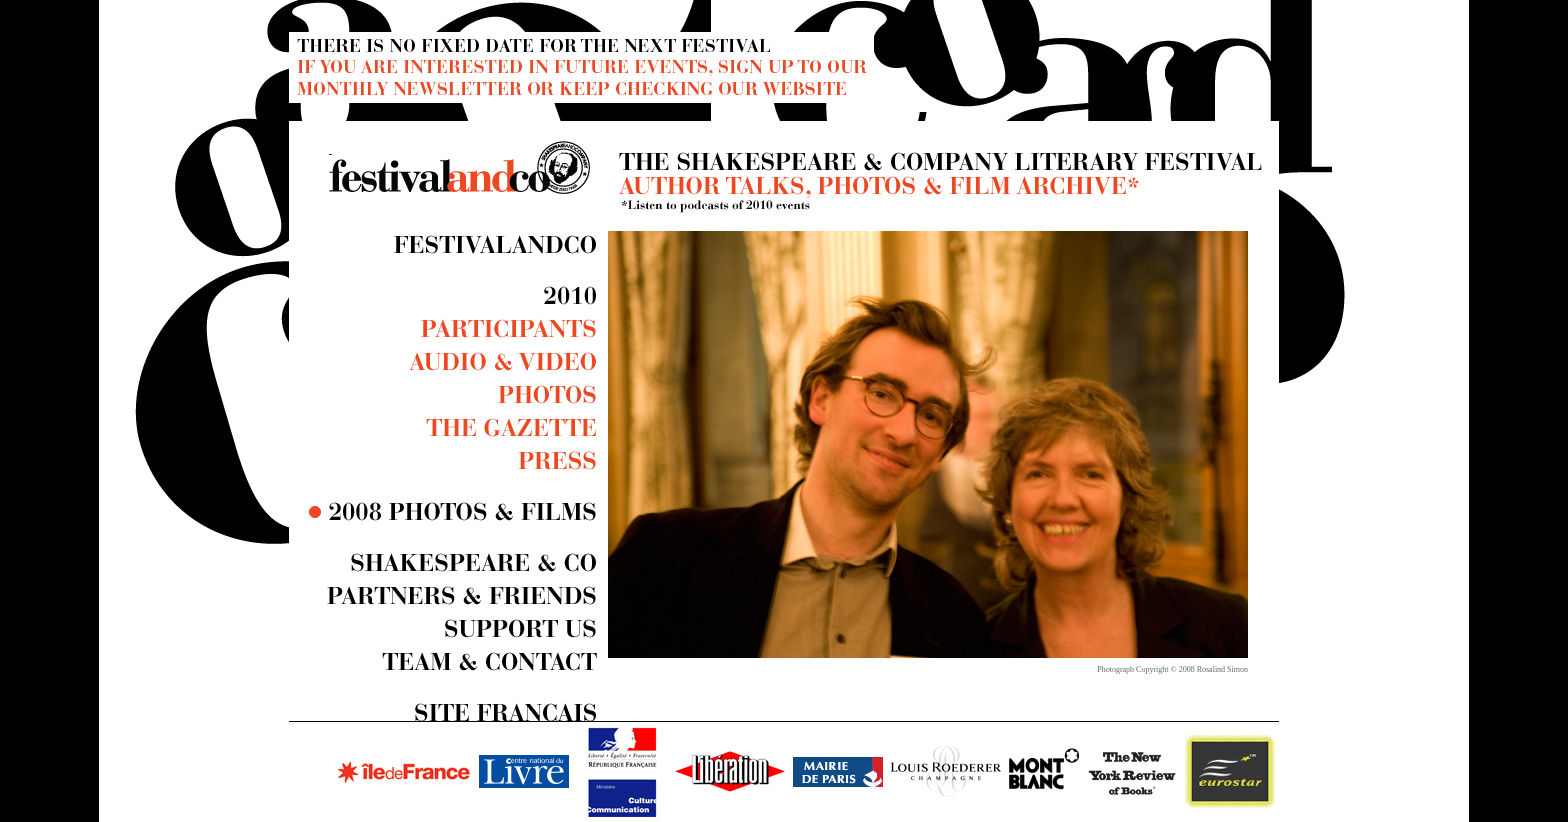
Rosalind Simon (1222, 669)
